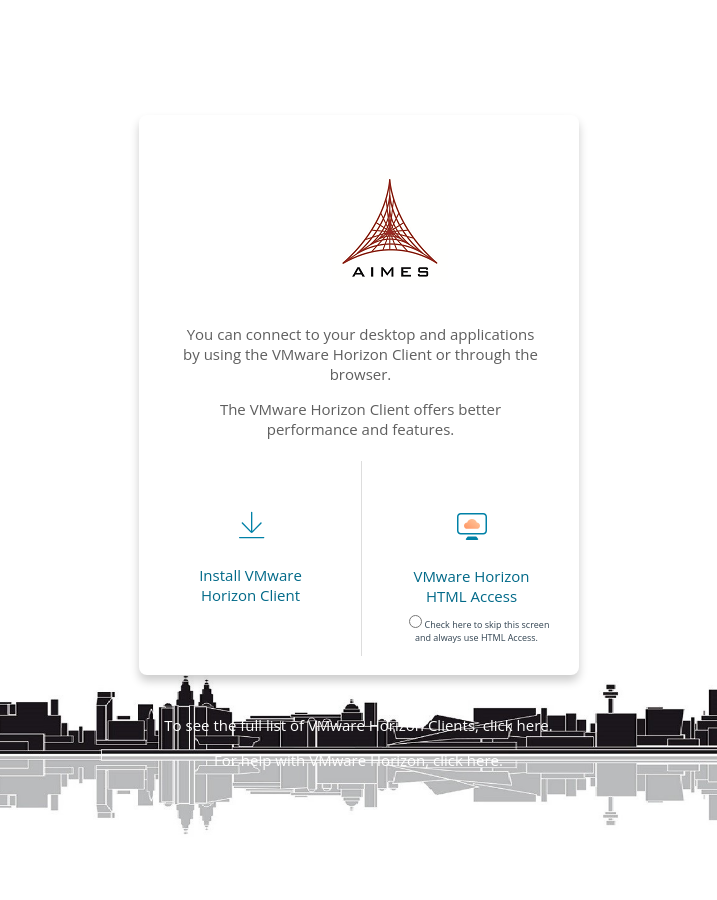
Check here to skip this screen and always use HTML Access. (479, 626)
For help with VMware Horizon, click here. (358, 760)
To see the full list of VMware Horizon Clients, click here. (358, 725)
